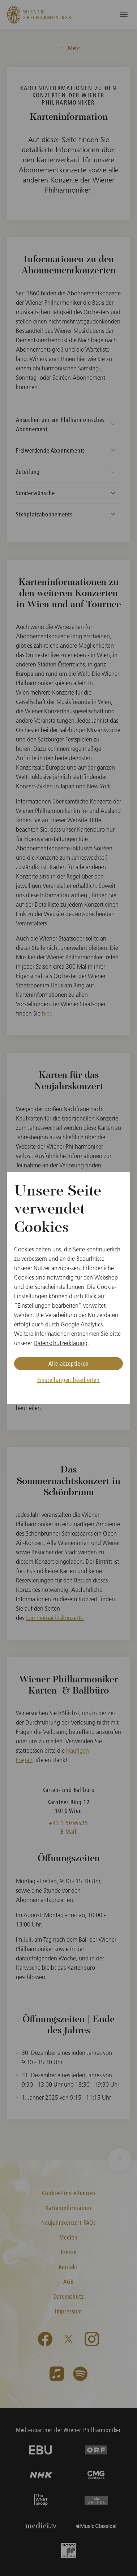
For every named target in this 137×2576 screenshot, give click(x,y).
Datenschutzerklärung (60, 1343)
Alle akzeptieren (68, 1363)
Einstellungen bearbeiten (68, 1379)
